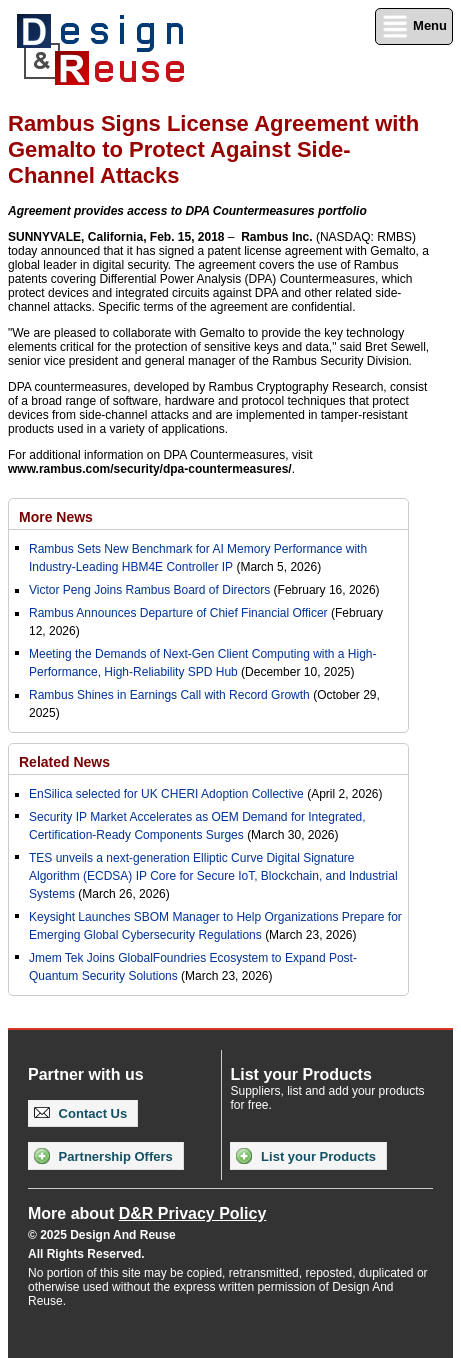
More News (56, 517)
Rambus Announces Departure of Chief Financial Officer (178, 613)
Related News (64, 762)
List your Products (305, 1156)
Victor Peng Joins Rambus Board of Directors (149, 590)
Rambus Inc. (276, 237)
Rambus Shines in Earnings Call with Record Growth (169, 695)
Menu (414, 26)
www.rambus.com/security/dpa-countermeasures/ (150, 469)
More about (147, 1213)
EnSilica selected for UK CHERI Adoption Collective (166, 794)
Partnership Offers (103, 1156)
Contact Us (80, 1113)
